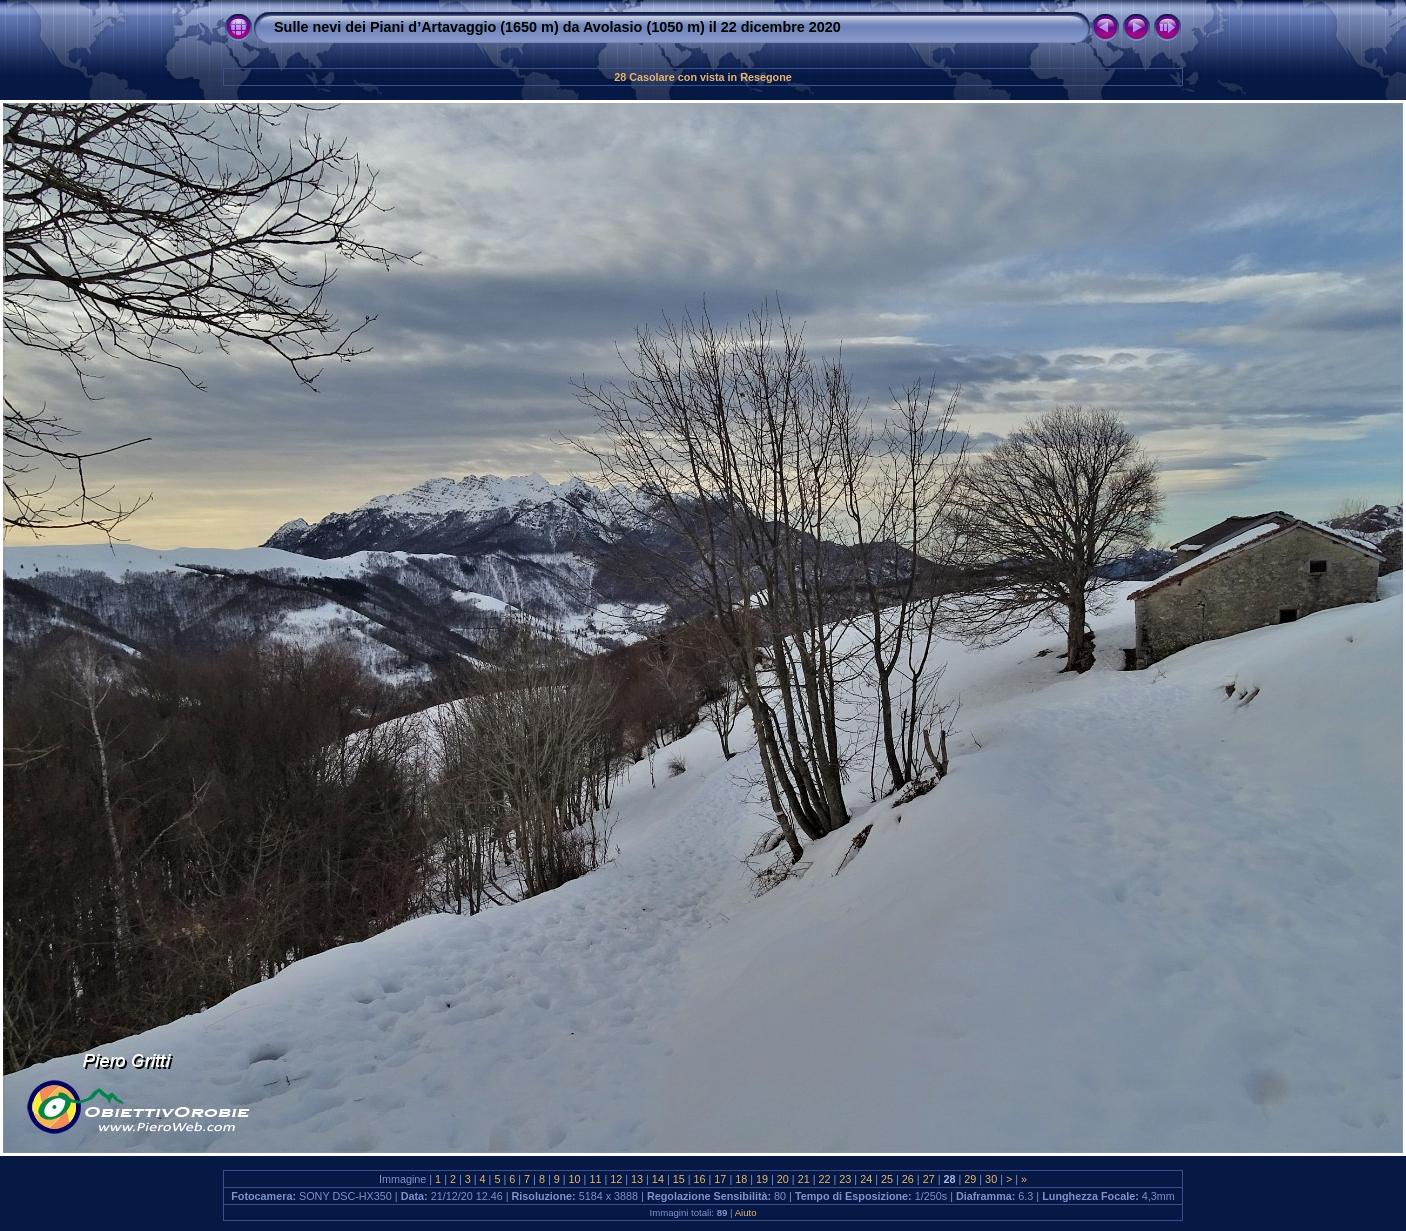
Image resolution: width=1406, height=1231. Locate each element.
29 (970, 1179)
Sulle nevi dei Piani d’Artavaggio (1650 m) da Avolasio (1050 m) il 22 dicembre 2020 (557, 27)
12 (616, 1179)
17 (720, 1179)
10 (575, 1179)
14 (658, 1179)
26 (908, 1179)
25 (887, 1179)
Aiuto (746, 1212)
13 (637, 1179)
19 (762, 1179)
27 (929, 1179)
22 (825, 1179)
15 (679, 1179)
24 (866, 1179)
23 (845, 1179)
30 (991, 1179)
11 (595, 1179)
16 (700, 1179)
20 (783, 1179)
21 (804, 1179)
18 (741, 1179)
